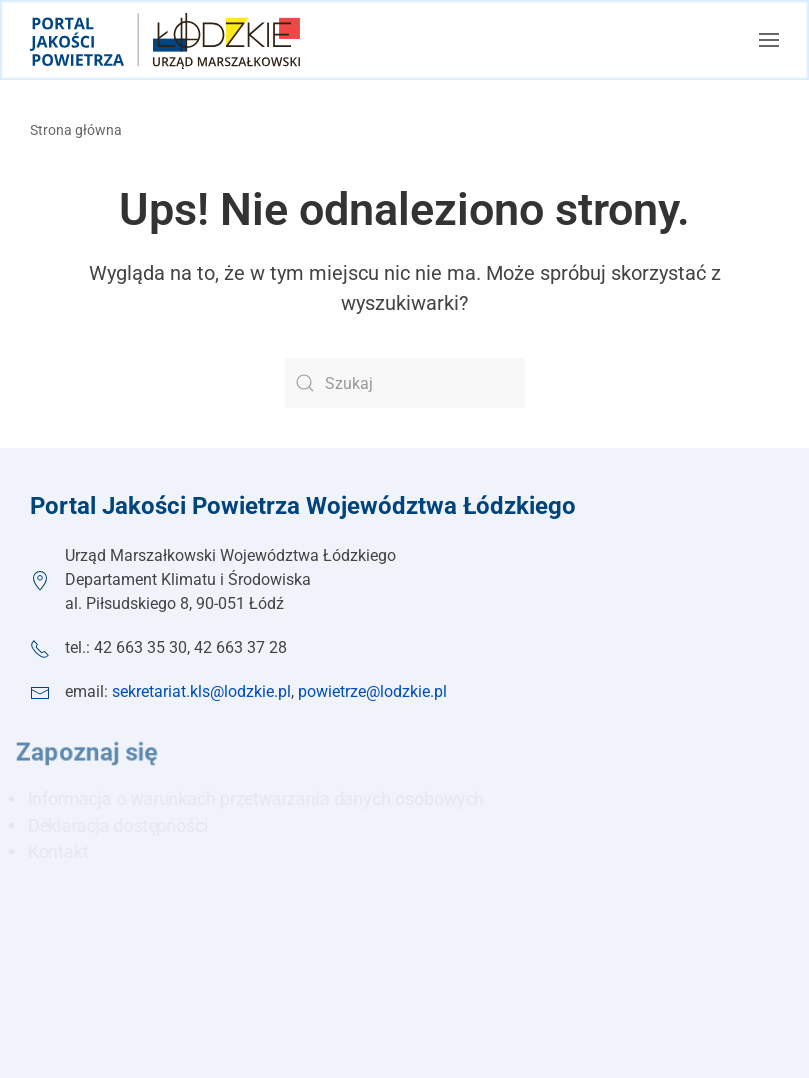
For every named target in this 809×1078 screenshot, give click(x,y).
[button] (769, 40)
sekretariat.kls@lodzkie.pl (201, 691)
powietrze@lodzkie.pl (372, 691)
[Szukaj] (405, 383)
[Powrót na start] (165, 40)
